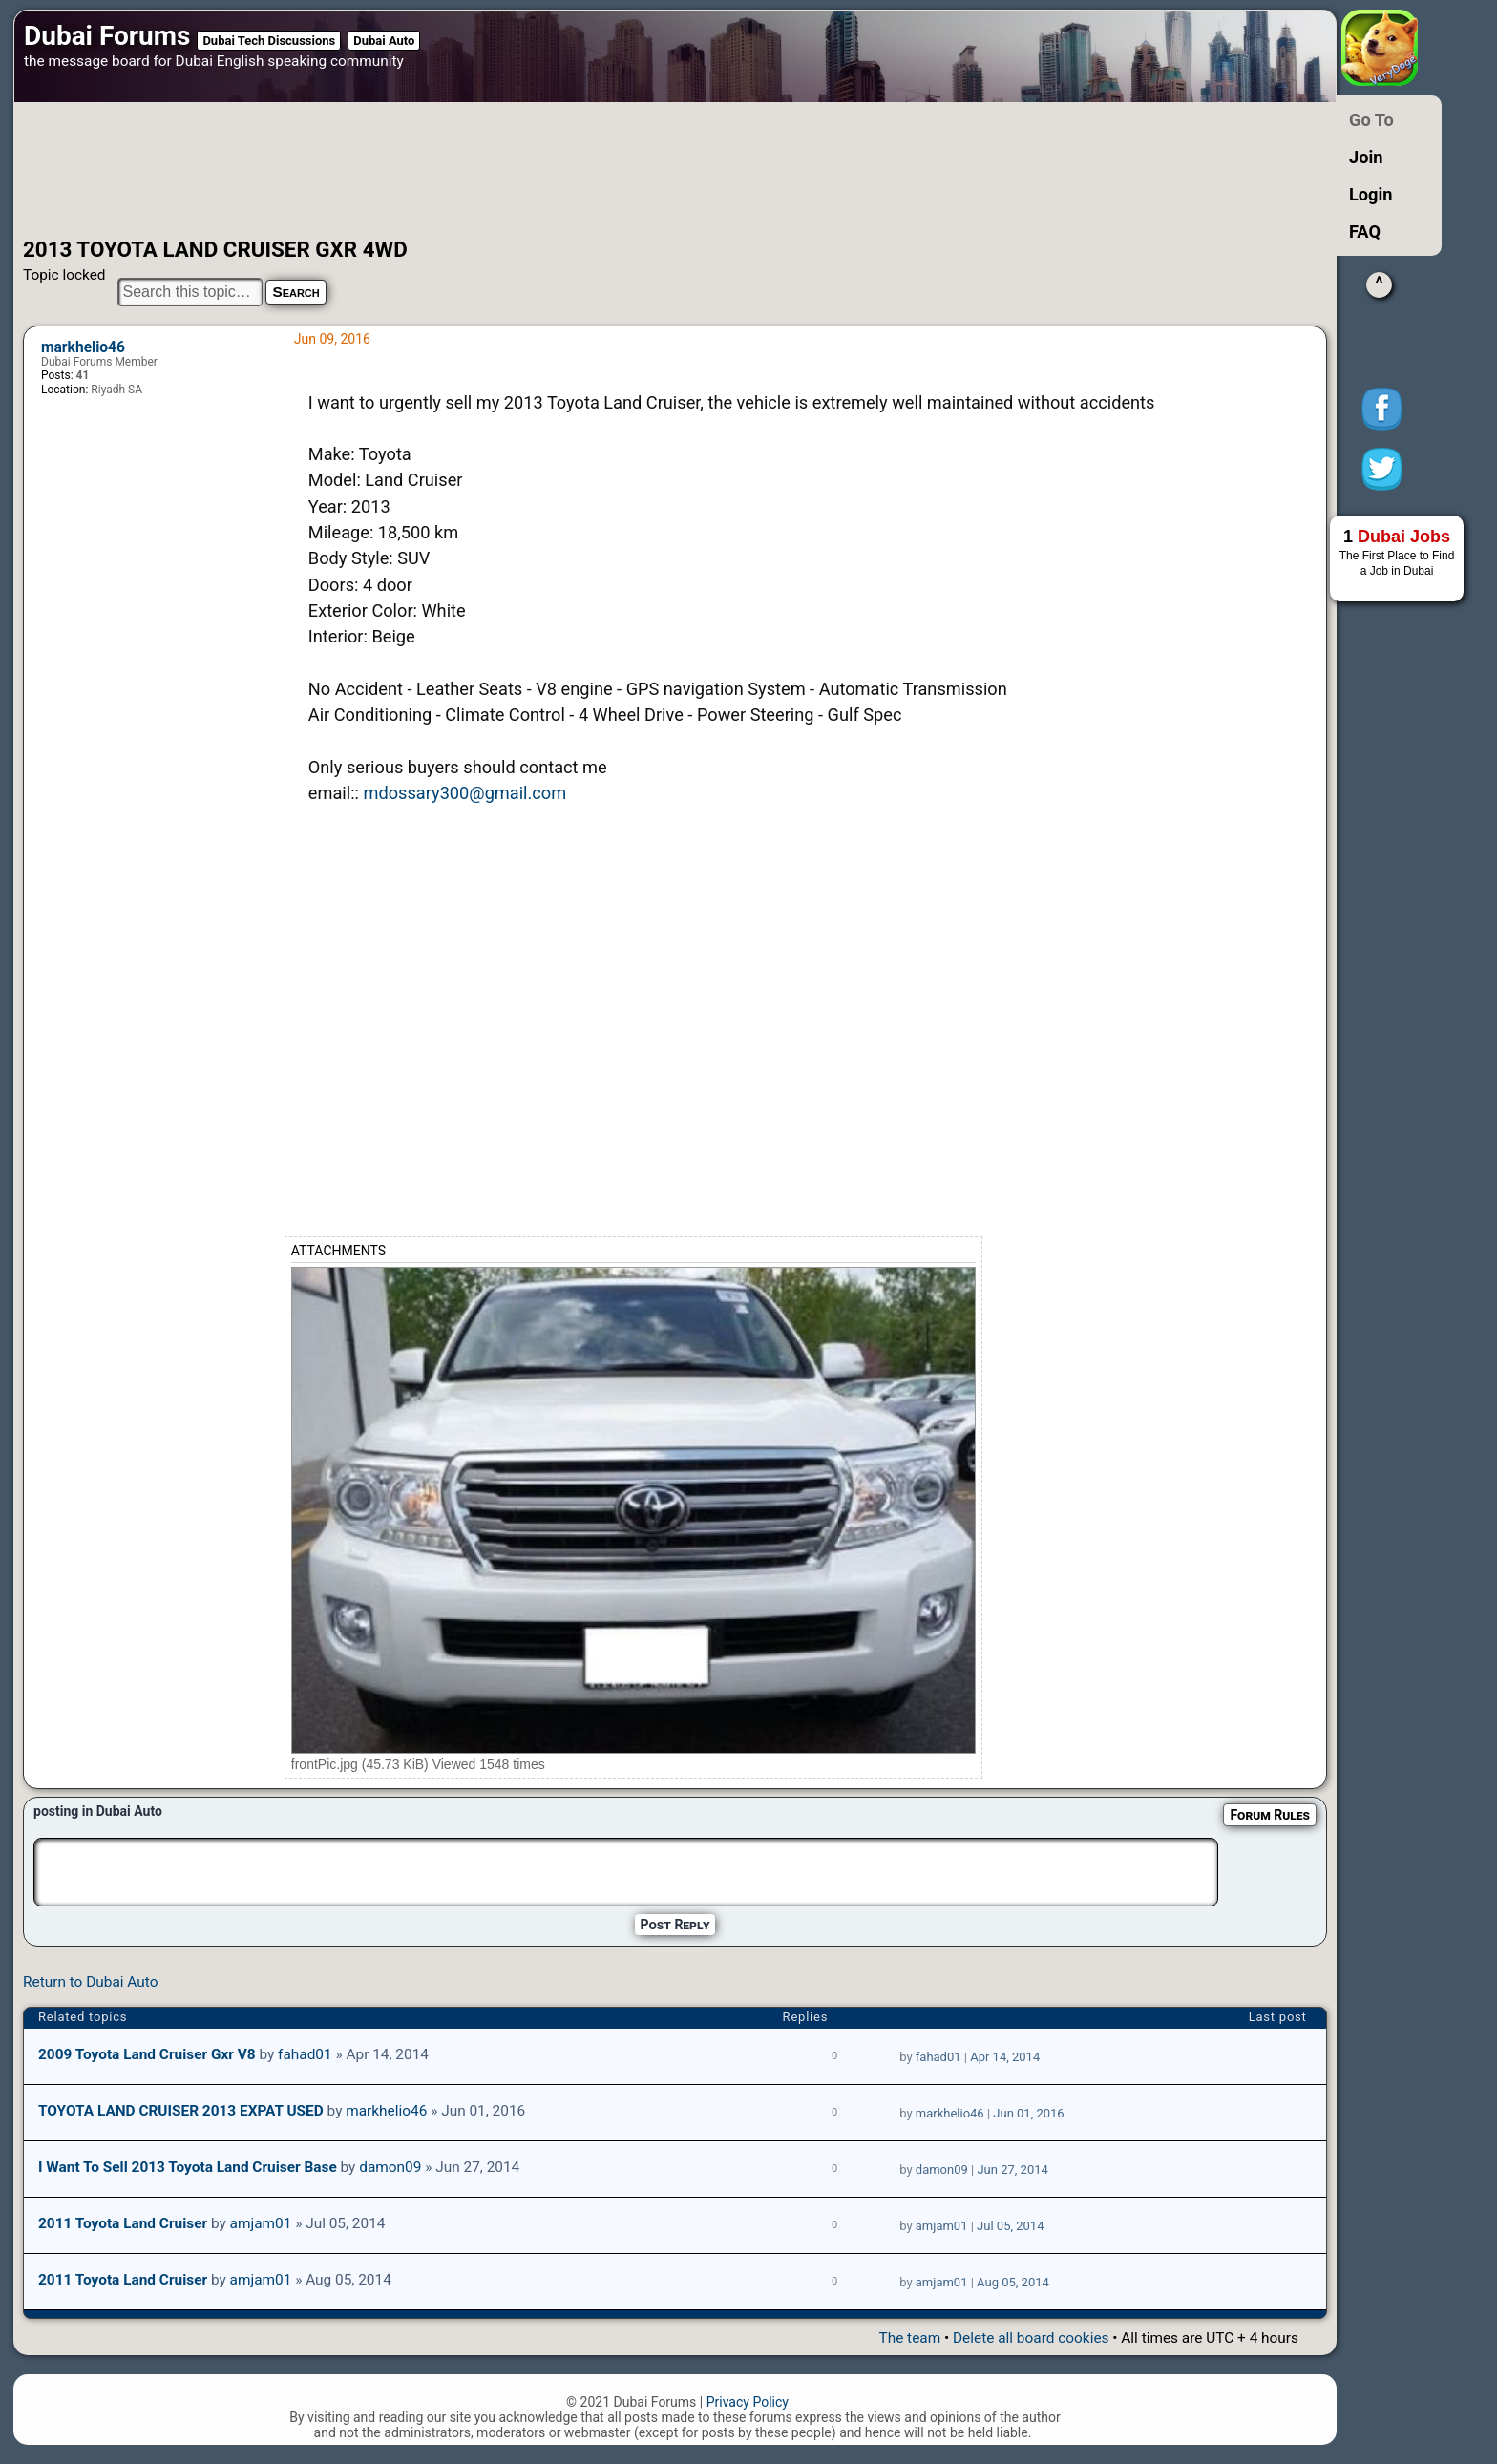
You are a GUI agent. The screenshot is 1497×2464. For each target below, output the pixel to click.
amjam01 (261, 2223)
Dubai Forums (107, 36)
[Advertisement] (610, 170)
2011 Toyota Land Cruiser (122, 2223)
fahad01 (305, 2054)
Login (1371, 194)
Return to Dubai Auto (90, 1981)
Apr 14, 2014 (1005, 2057)
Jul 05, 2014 (1010, 2226)
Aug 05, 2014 (1013, 2282)
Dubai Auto (383, 40)
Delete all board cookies (1030, 2338)
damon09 (390, 2167)
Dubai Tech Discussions (268, 40)
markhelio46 (83, 347)
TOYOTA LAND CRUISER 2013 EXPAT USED (181, 2110)
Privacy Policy (747, 2402)
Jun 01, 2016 (1028, 2113)
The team (909, 2338)
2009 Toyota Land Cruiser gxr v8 (147, 2054)
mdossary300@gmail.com (464, 793)
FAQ (1365, 231)
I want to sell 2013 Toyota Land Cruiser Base (187, 2167)
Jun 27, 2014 (1012, 2169)
